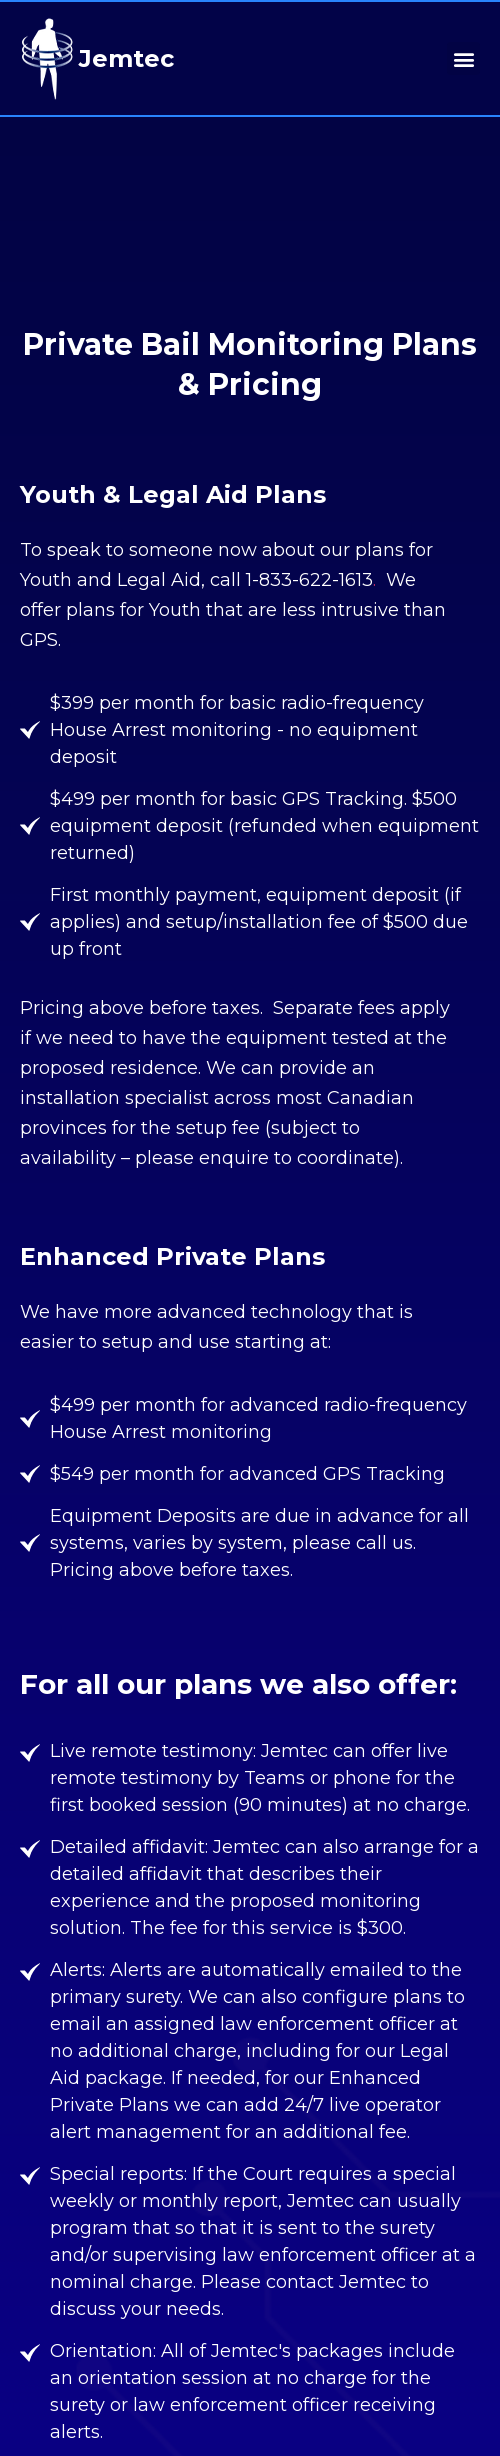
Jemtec (126, 58)
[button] (463, 58)
